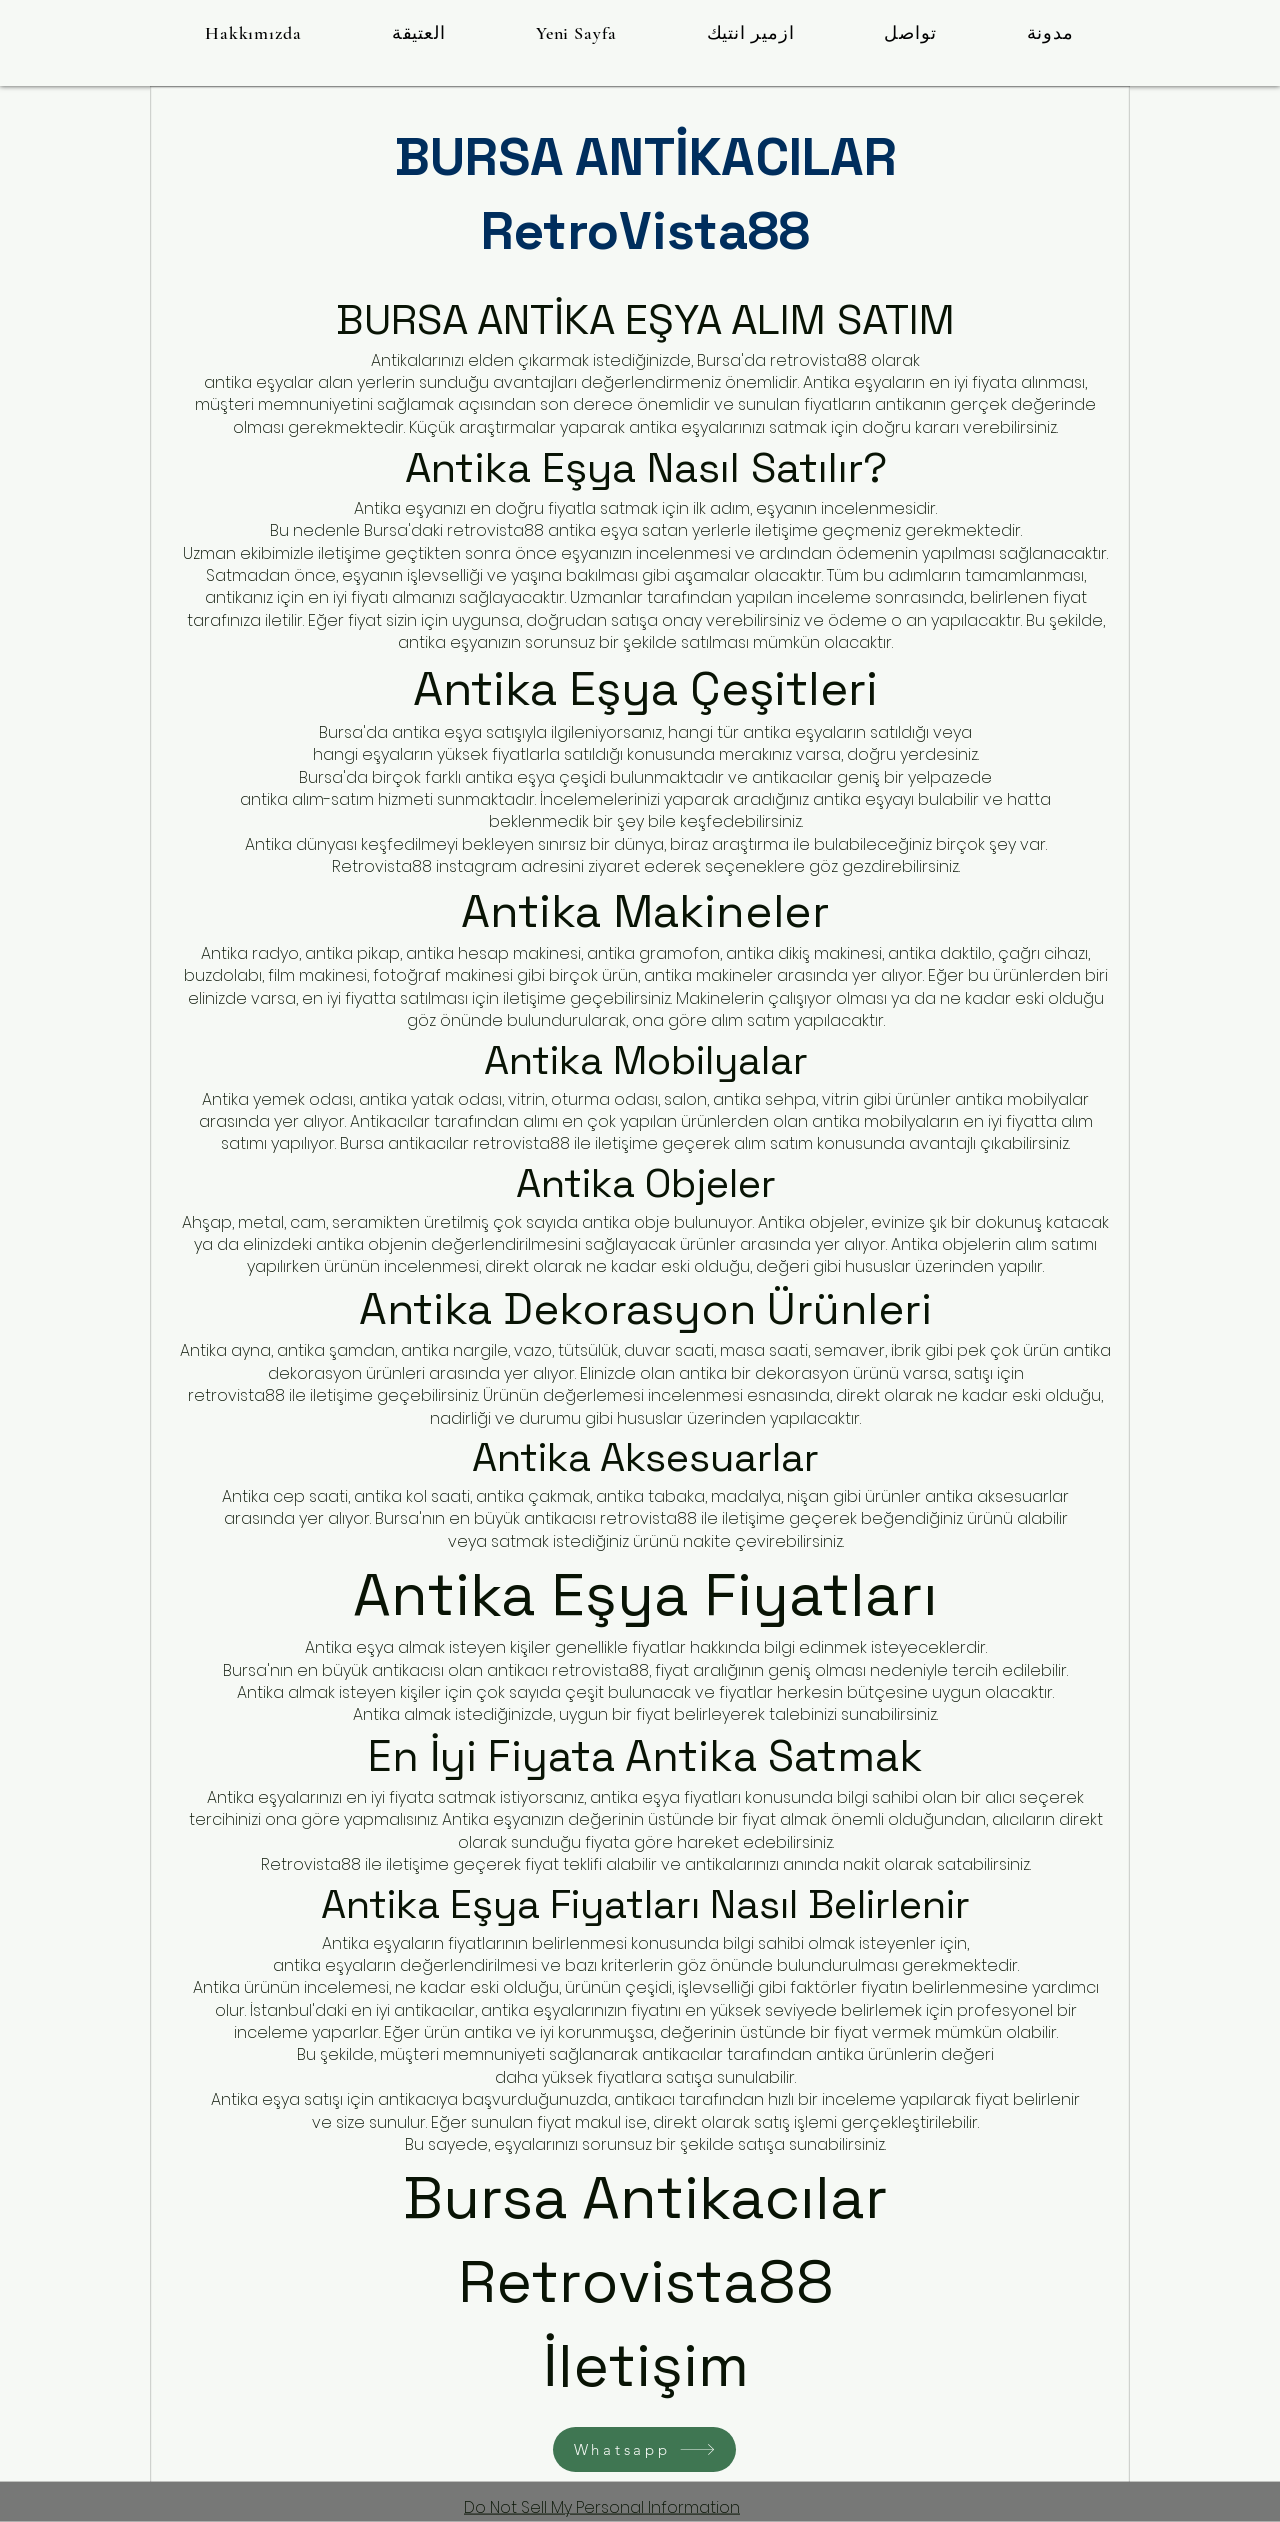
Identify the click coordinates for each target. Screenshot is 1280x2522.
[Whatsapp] (644, 2449)
